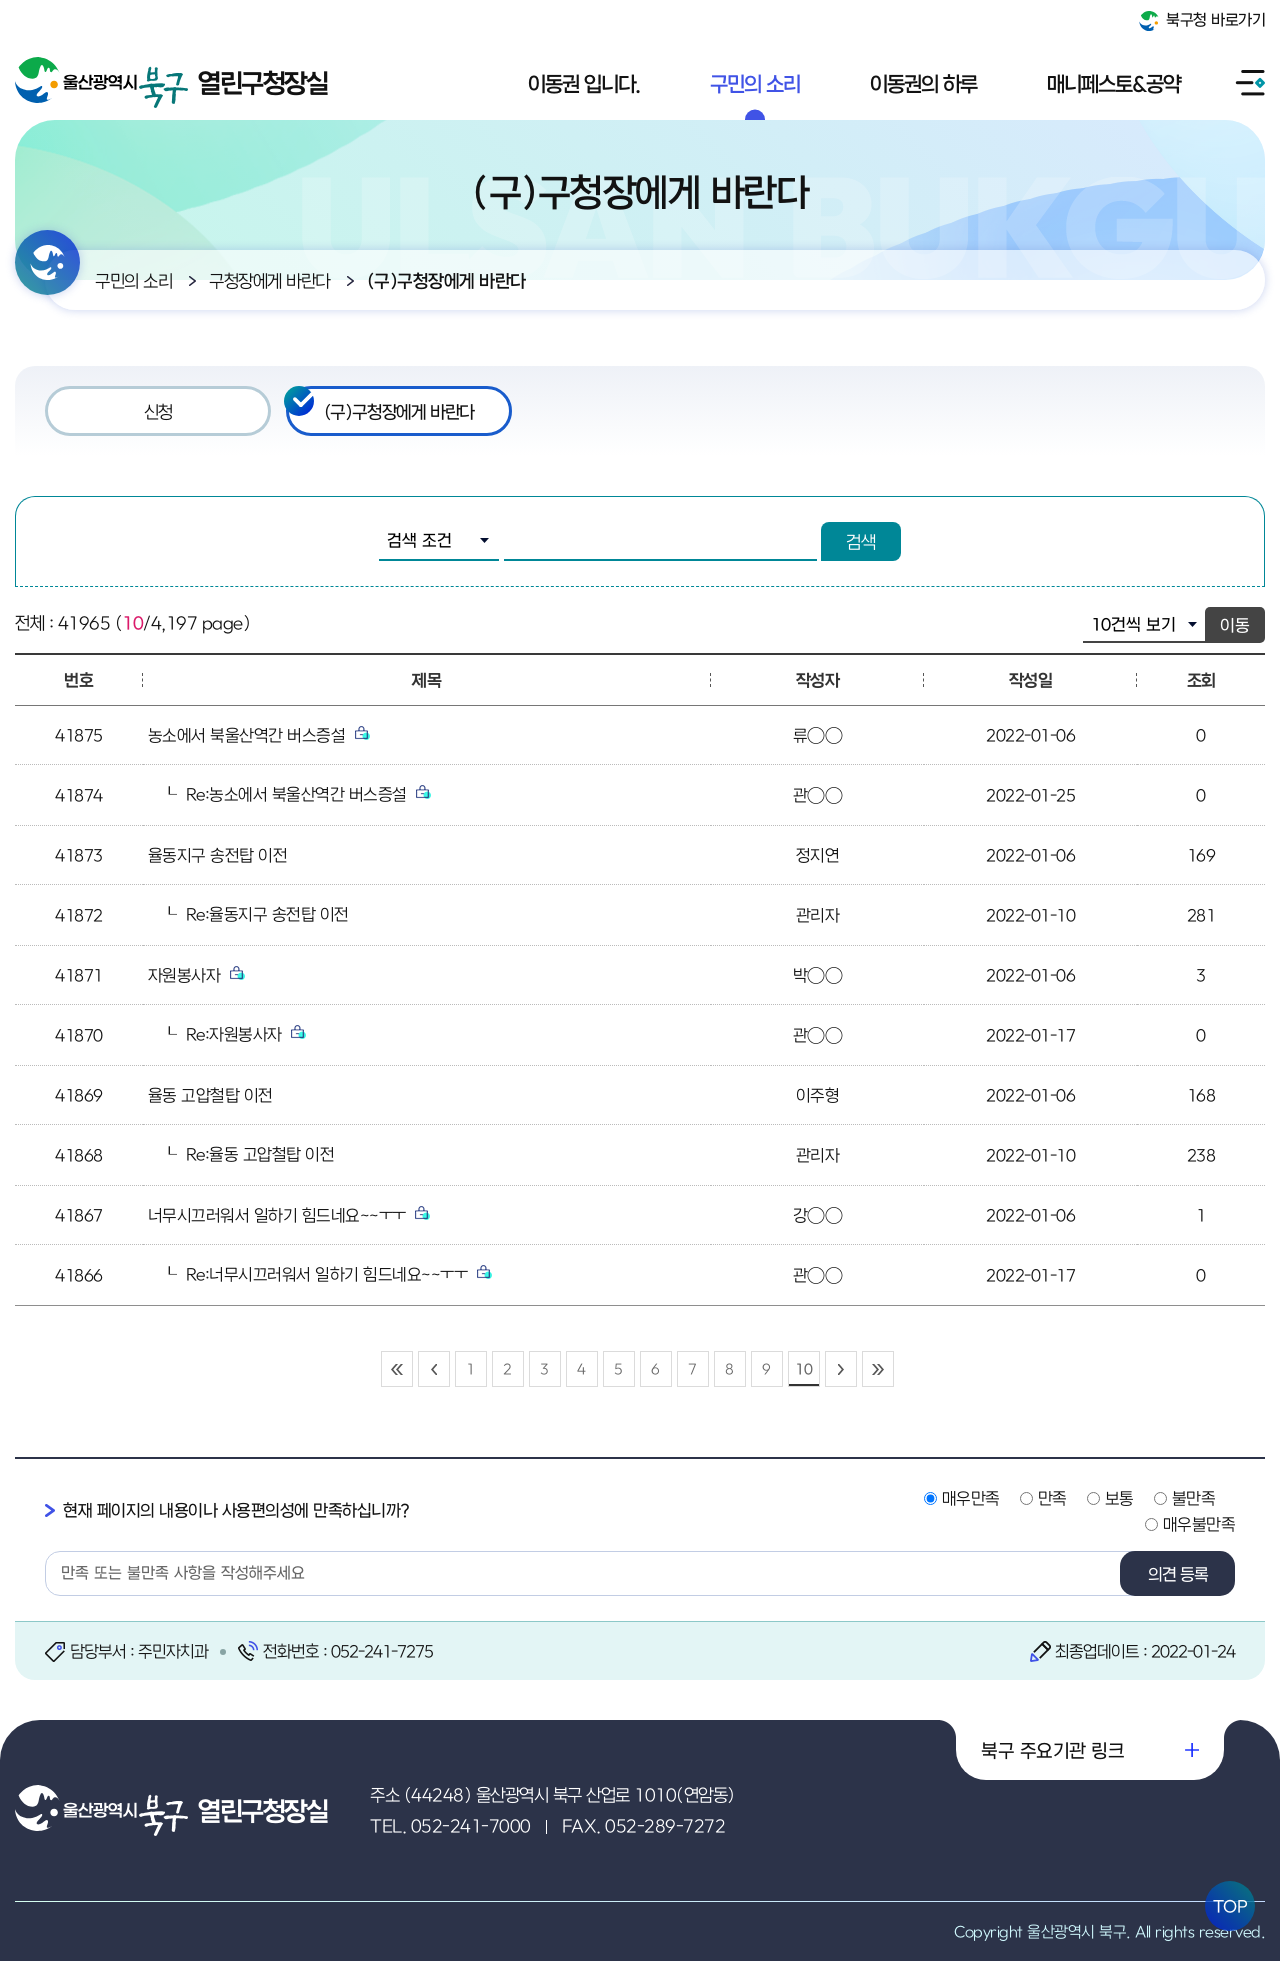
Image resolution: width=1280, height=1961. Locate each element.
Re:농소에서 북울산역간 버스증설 (309, 794)
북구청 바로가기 (1202, 20)
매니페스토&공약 (1113, 83)
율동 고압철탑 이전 (210, 1095)
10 (803, 1368)
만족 (1052, 1498)
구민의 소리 (755, 83)
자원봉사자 (196, 975)
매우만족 (971, 1498)
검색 (861, 541)
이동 (1235, 625)
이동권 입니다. (584, 83)
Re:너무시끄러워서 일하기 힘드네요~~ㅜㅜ (339, 1274)
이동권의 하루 (923, 83)
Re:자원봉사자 (246, 1034)
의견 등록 (1178, 1574)
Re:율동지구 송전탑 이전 (267, 914)
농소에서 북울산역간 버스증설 (259, 735)
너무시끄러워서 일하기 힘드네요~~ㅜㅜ (289, 1215)
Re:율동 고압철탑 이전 (260, 1154)
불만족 (1194, 1498)
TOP (1230, 1906)
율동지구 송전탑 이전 (218, 855)
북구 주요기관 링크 (1052, 1750)
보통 (1119, 1498)
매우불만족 (1199, 1524)
